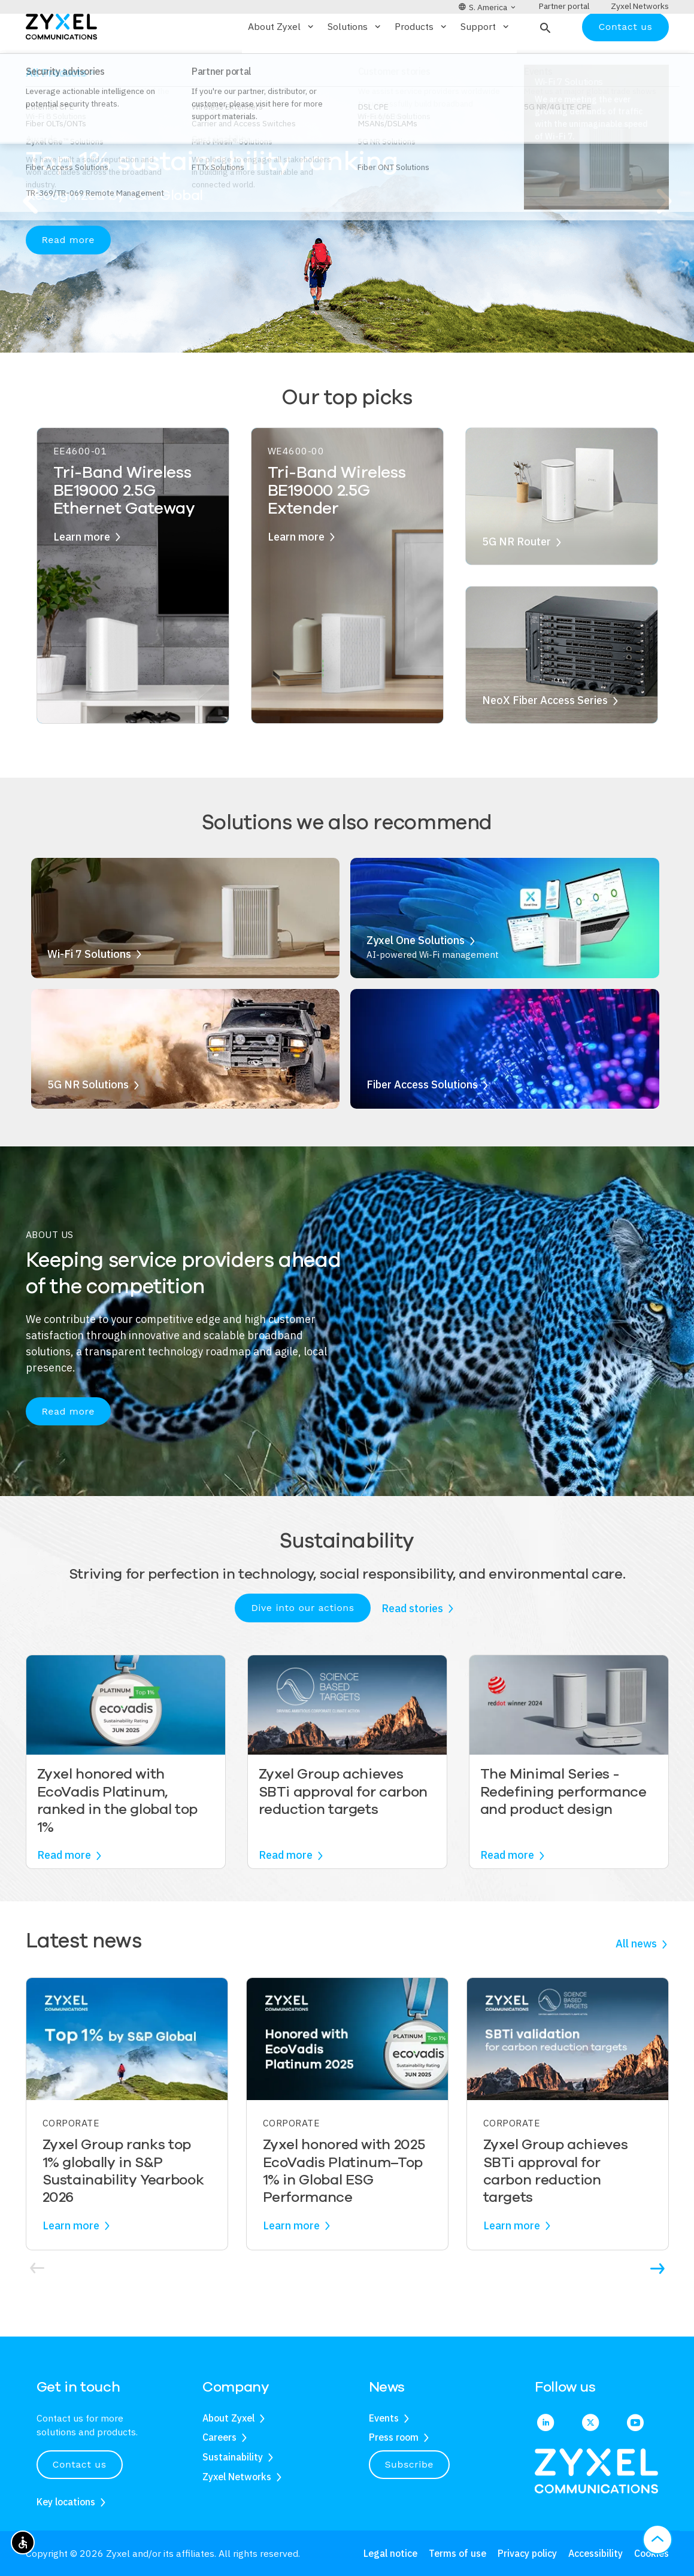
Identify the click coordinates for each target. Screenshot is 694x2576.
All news (636, 1979)
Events (384, 2418)
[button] (544, 62)
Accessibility (595, 2553)
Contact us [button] (80, 2464)
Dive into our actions (302, 1643)
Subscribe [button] (409, 2464)
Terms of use (457, 2553)
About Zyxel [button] (282, 62)
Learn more (81, 571)
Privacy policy (527, 2553)
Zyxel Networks (236, 2477)
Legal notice (390, 2553)
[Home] (61, 61)
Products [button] (421, 62)
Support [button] (485, 62)
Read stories (412, 1643)
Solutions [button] (355, 62)
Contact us (625, 61)
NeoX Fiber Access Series (545, 735)
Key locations (66, 2502)
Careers (219, 2438)
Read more (68, 275)
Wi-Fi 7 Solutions (89, 989)
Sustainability (232, 2457)
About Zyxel (228, 2418)
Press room (394, 2438)
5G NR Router (516, 577)
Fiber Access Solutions (422, 1120)
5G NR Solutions (88, 1120)
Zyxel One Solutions (415, 975)
